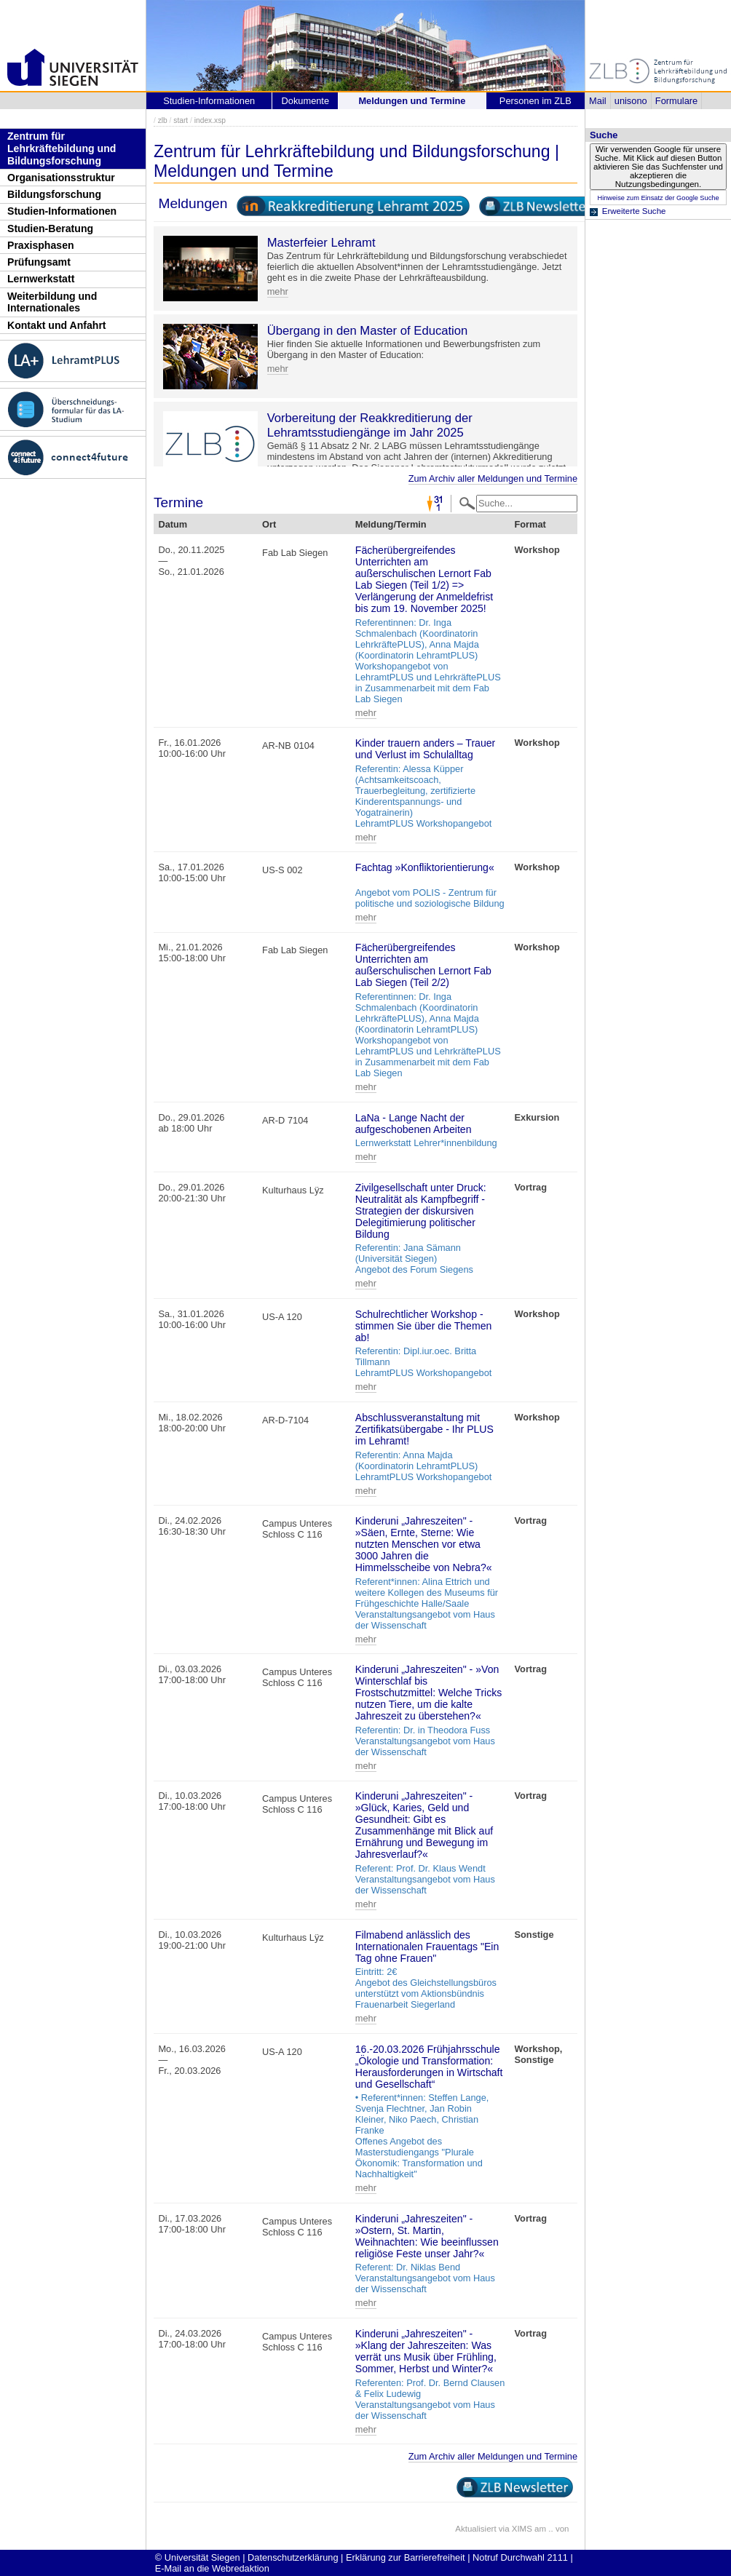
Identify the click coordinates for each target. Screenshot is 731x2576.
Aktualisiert (475, 2528)
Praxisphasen (40, 245)
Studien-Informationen (61, 211)
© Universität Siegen (197, 2557)
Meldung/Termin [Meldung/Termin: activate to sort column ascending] (391, 524)
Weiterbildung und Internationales (52, 302)
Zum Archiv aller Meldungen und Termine (492, 478)
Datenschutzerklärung (293, 2557)
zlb (162, 120)
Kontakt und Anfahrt (56, 325)
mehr (277, 291)
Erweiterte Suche (634, 211)
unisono (631, 100)
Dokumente (305, 100)
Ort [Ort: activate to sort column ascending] (269, 524)
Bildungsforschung (54, 194)
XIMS (522, 2528)
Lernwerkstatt (40, 279)
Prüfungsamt (39, 262)
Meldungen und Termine (411, 100)
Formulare (676, 100)
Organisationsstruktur (61, 177)
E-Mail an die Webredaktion (212, 2568)
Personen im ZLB (535, 100)
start (180, 120)
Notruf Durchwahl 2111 (520, 2557)
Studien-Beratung (50, 228)
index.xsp (210, 120)
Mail (597, 100)
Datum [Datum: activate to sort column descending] (172, 524)
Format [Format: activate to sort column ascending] (529, 524)
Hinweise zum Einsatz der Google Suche (658, 198)
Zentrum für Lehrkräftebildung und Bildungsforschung (61, 148)
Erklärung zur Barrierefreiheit (405, 2557)
